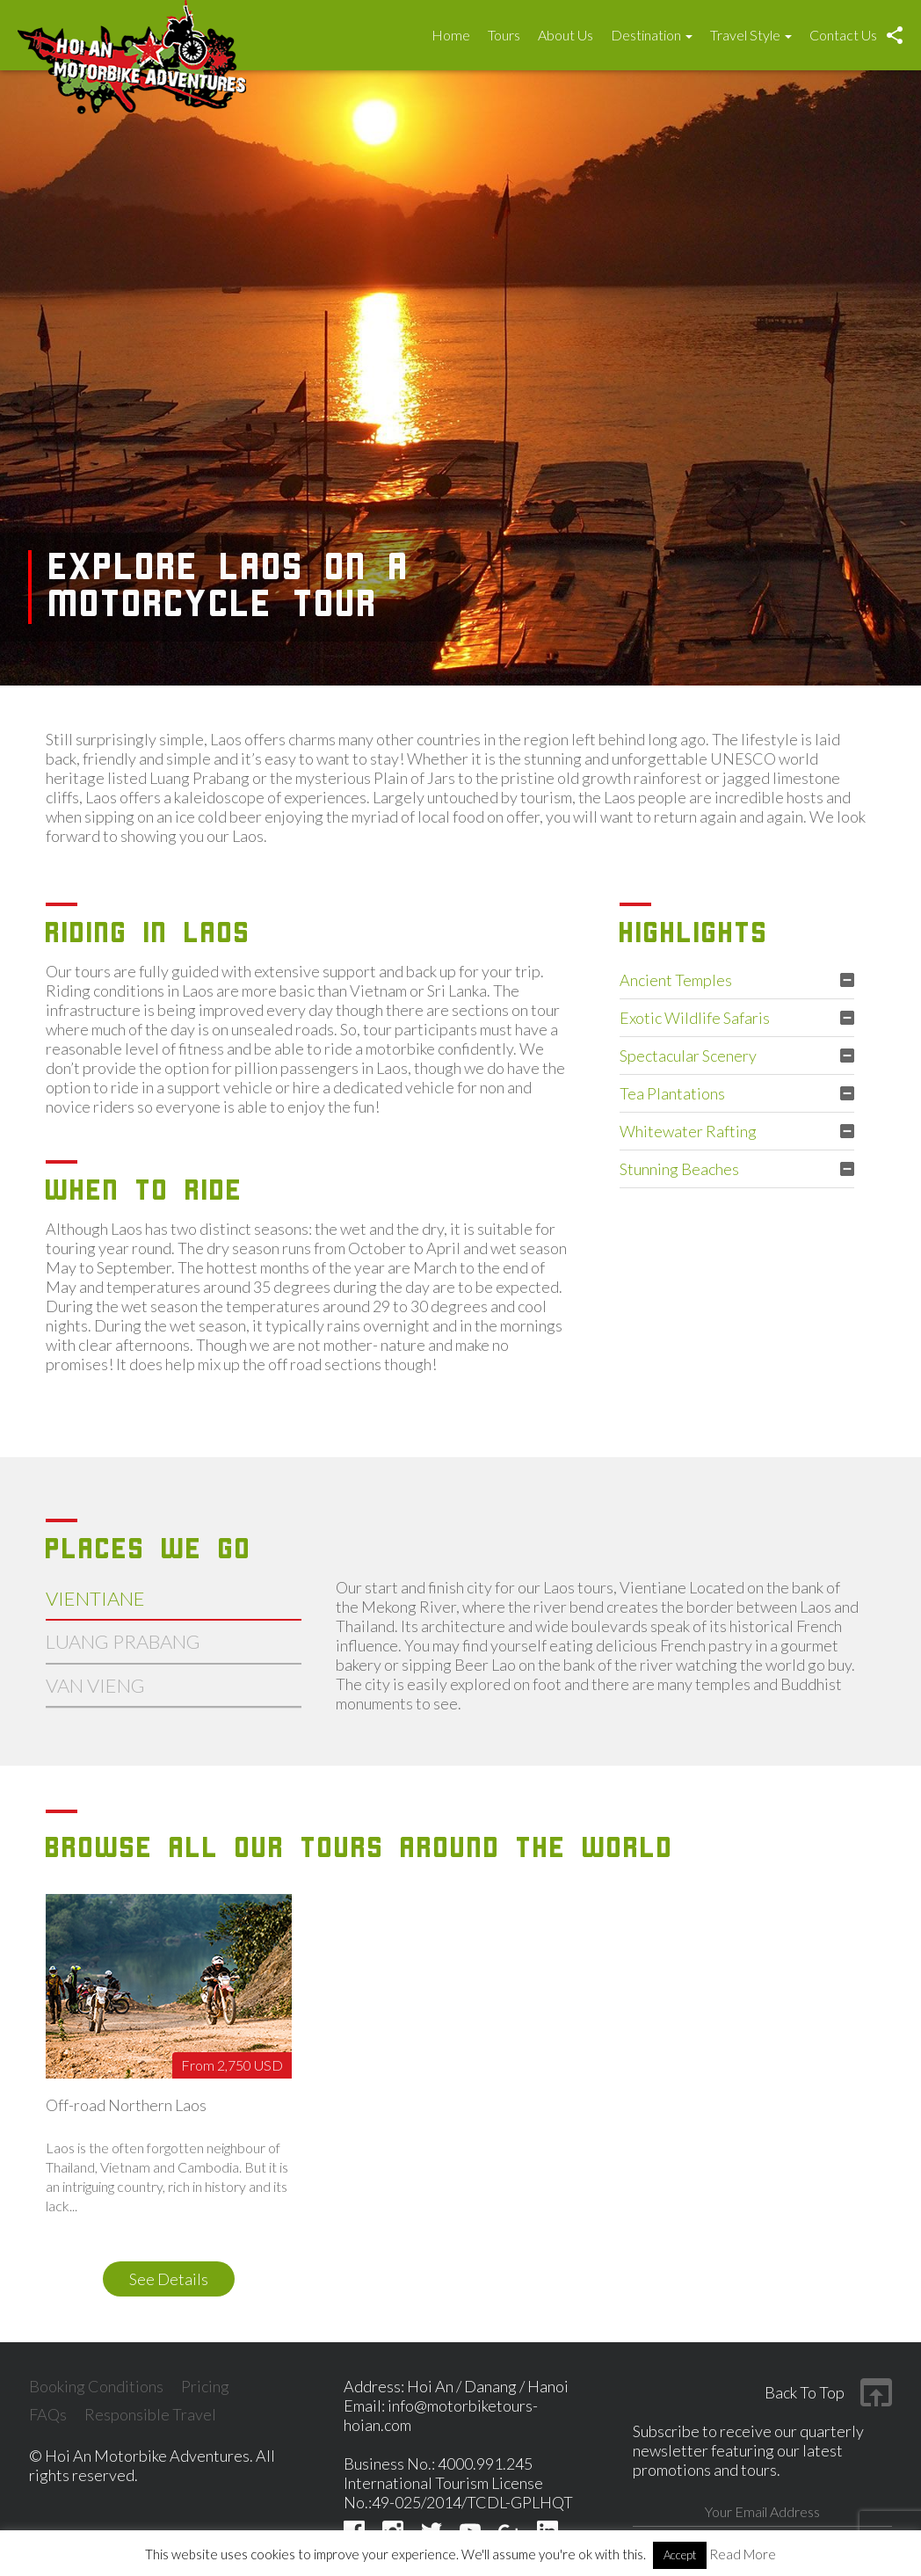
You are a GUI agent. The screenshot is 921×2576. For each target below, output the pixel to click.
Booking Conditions (96, 2386)
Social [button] (894, 35)
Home (450, 34)
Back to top (805, 2392)
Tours (504, 34)
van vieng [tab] (95, 1685)
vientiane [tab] (95, 1598)
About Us (565, 34)
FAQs (48, 2414)
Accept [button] (680, 2555)
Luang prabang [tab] (123, 1641)
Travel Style (751, 34)
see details (168, 2279)
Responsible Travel (150, 2414)
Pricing (205, 2386)
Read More (742, 2554)
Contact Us (843, 34)
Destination (652, 34)
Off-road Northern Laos (126, 2105)
